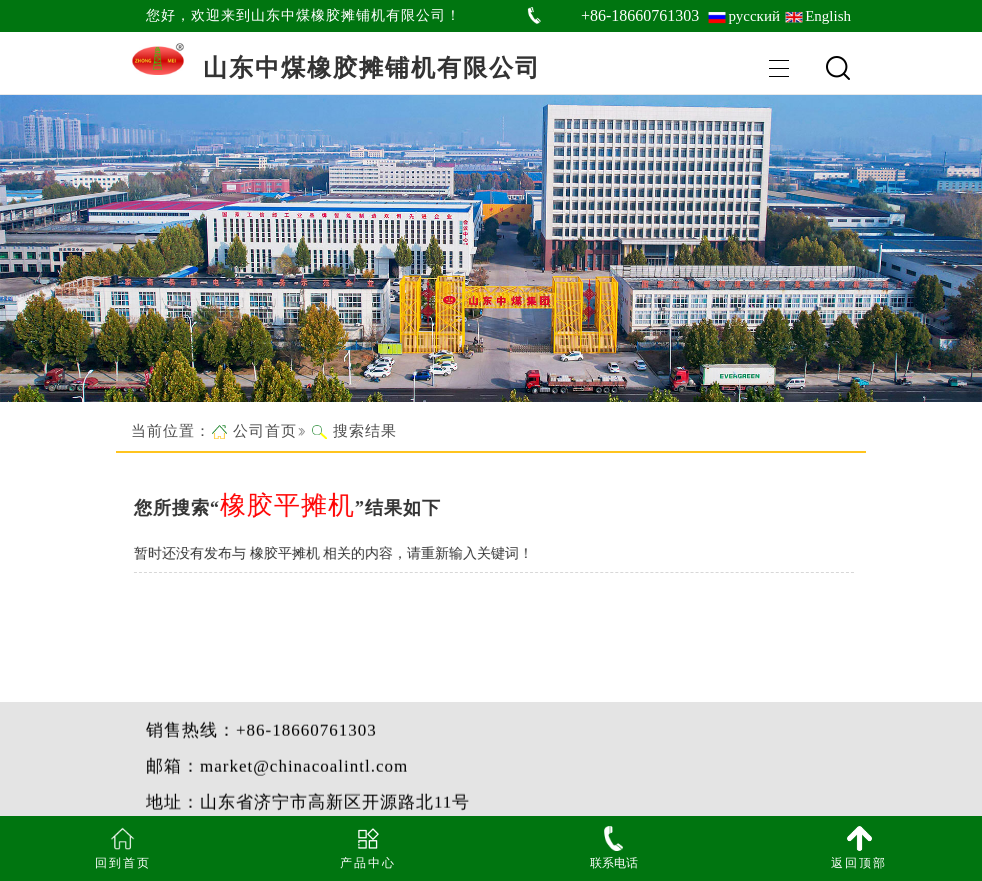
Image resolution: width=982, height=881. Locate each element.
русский (754, 16)
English (828, 16)
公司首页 (265, 431)
